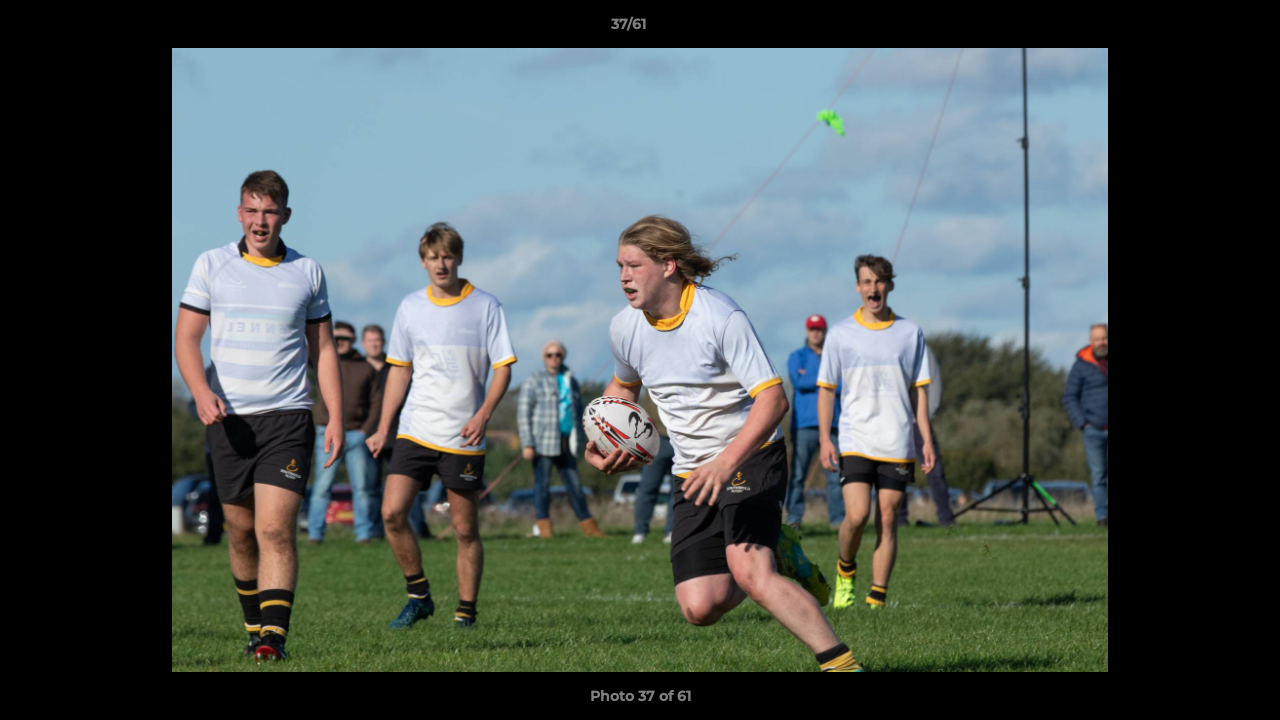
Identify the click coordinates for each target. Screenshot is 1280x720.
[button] (1196, 29)
